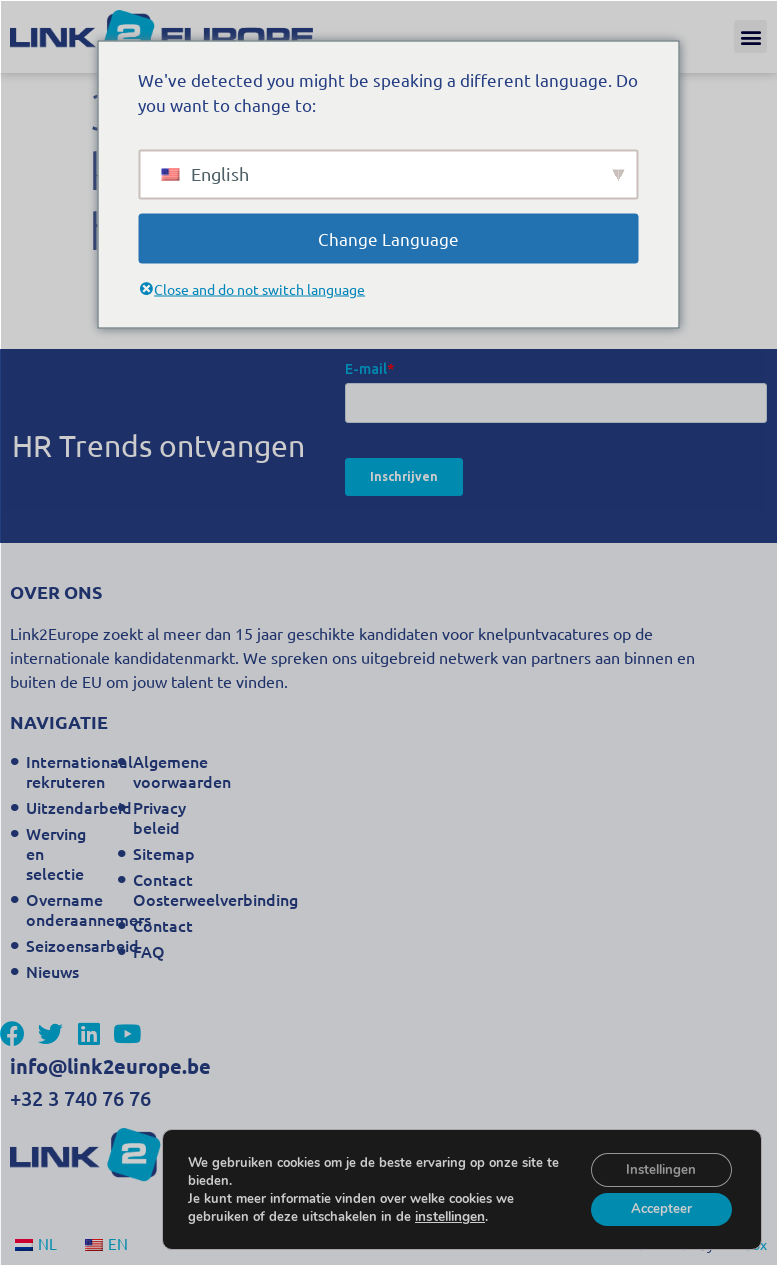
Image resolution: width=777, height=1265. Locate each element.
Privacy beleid (159, 817)
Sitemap (164, 853)
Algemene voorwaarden (173, 771)
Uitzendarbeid (66, 807)
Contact (163, 925)
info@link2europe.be (110, 1066)
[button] (750, 36)
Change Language (388, 237)
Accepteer (656, 1207)
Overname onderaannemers (66, 909)
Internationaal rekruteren (66, 771)
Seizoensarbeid (66, 945)
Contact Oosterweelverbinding (173, 889)
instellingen (449, 1214)
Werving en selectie (56, 853)
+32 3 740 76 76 (80, 1098)
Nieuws (52, 971)
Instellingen (657, 1165)
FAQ (149, 951)
